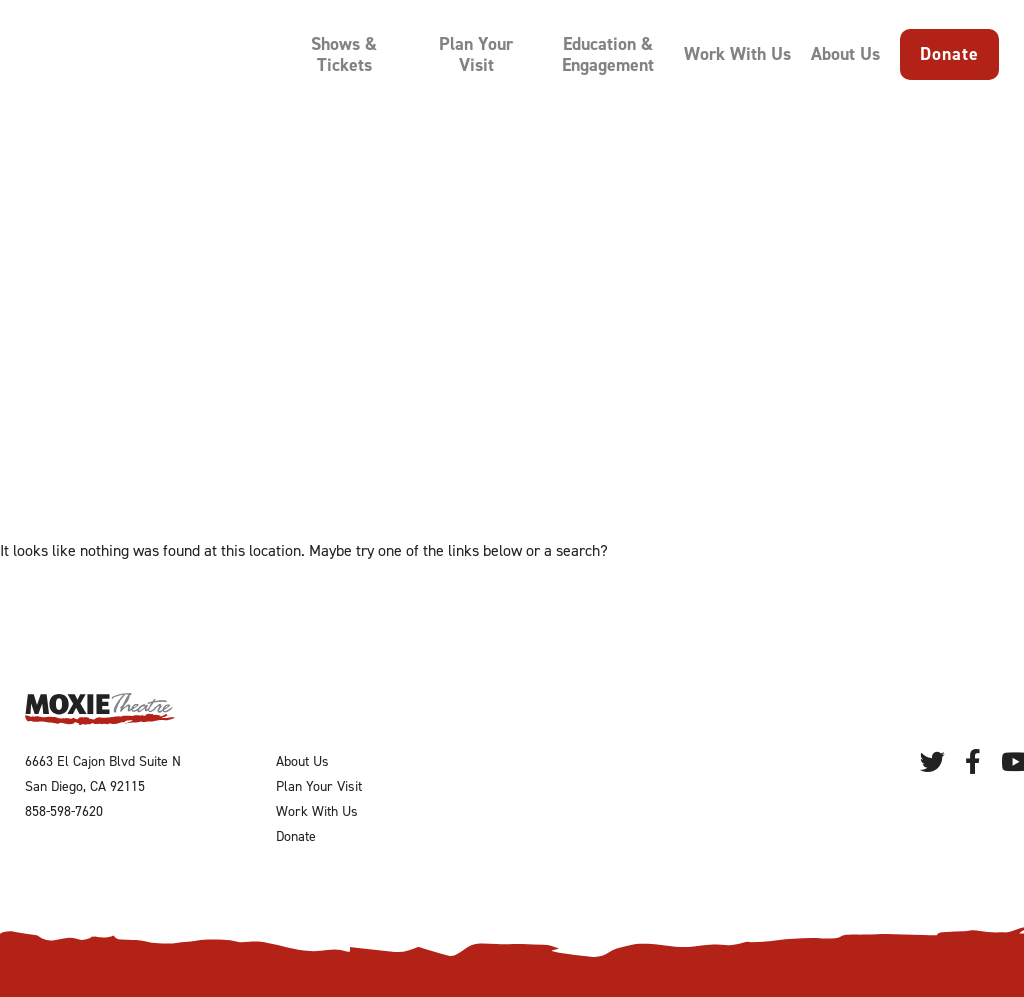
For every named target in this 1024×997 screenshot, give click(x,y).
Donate (949, 54)
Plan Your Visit (476, 55)
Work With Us (737, 54)
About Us (845, 54)
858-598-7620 (64, 811)
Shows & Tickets (344, 55)
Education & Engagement (608, 55)
